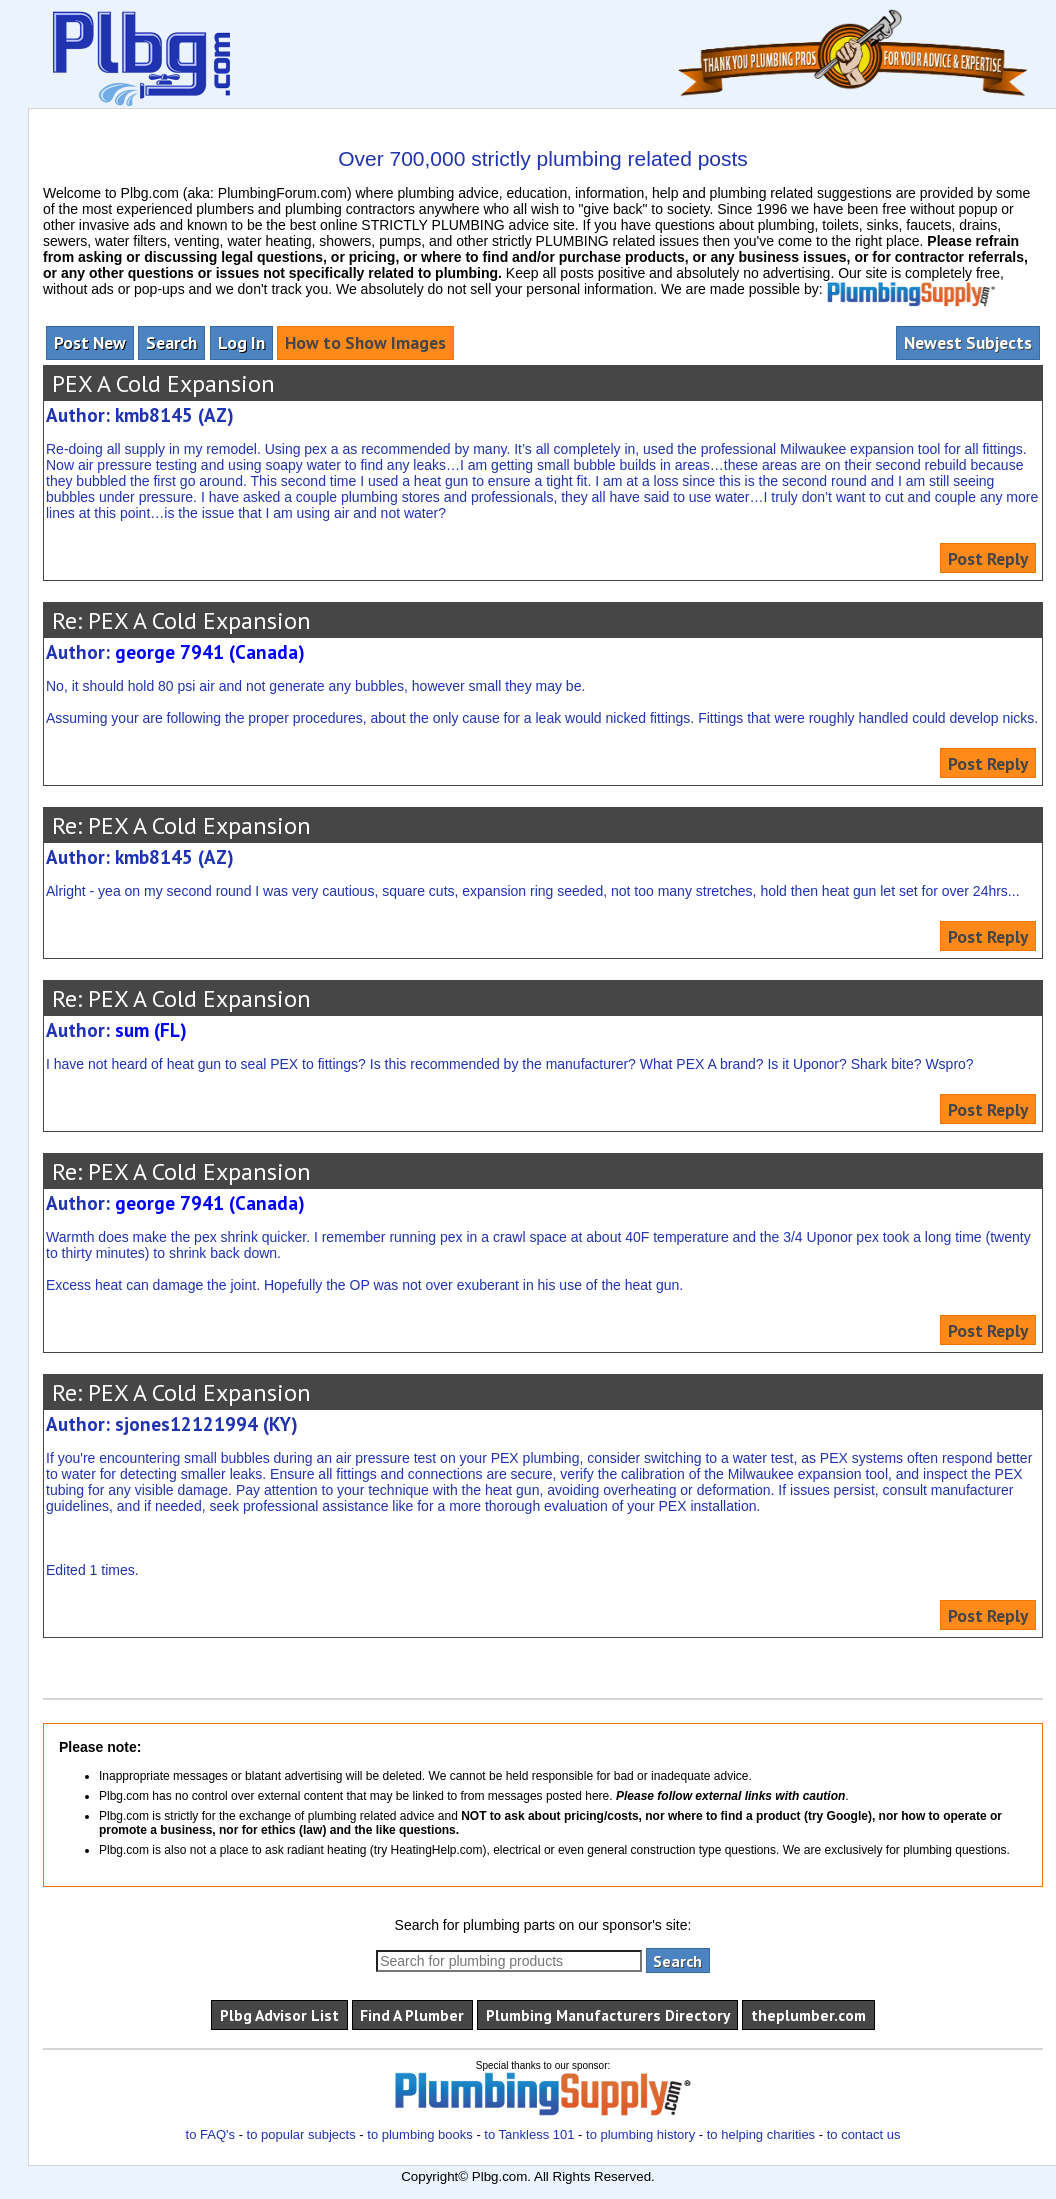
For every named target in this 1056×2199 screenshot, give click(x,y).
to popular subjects (301, 2134)
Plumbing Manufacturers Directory (608, 2015)
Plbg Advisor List (279, 2015)
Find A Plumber (412, 2015)
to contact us (864, 2134)
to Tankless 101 (529, 2134)
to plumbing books (420, 2134)
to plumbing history (640, 2134)
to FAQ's (210, 2134)
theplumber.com (808, 2015)
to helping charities (761, 2134)
